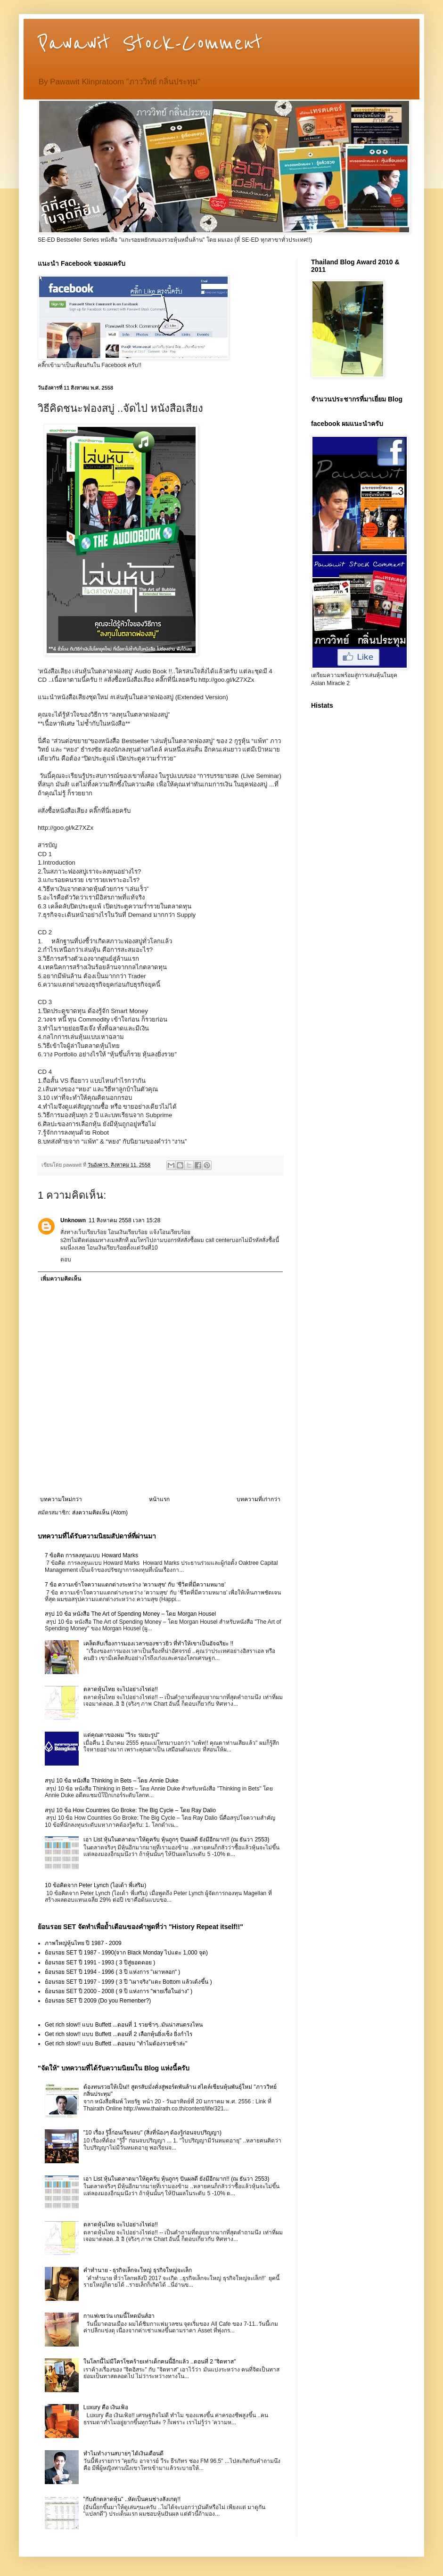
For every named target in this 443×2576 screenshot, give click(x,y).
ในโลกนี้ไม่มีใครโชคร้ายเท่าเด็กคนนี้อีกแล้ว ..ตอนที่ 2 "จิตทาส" (159, 2361)
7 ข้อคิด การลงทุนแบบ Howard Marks (91, 1555)
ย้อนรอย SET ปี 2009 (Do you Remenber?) (98, 2000)
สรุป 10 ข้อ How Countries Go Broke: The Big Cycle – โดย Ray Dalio (130, 1810)
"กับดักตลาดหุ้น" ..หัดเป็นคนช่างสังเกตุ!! (131, 2499)
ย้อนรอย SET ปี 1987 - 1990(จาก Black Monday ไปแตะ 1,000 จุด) (126, 1952)
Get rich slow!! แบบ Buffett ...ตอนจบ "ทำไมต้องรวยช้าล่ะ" (116, 2043)
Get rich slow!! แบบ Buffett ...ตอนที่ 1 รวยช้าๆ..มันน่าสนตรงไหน (124, 2024)
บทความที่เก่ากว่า (258, 1499)
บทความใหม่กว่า (61, 1499)
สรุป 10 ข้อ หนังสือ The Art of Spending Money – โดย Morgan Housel (130, 1614)
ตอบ (65, 1259)
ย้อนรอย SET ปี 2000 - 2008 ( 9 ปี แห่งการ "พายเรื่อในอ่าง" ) (118, 1991)
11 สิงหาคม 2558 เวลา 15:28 (124, 1220)
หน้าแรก (159, 1499)
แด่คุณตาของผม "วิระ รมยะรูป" (121, 1735)
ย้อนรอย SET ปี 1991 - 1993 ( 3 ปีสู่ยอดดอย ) (100, 1962)
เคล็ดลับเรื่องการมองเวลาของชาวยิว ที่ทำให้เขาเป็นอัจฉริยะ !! (158, 1643)
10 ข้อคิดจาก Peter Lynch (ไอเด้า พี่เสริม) (95, 1885)
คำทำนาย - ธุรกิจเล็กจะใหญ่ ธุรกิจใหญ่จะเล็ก (137, 2270)
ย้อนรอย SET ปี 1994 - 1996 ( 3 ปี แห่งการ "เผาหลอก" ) (112, 1972)
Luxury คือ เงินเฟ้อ (106, 2407)
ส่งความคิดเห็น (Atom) (100, 1512)
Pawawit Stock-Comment (150, 43)
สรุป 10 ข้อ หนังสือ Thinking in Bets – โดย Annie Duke (112, 1780)
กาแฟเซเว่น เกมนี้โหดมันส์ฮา (119, 2316)
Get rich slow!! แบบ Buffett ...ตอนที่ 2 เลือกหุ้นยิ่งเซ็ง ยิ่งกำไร (118, 2034)
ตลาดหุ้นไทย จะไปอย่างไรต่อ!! (120, 1689)
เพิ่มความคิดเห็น (61, 1279)
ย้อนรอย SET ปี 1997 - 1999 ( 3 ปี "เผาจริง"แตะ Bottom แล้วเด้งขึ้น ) (128, 1982)
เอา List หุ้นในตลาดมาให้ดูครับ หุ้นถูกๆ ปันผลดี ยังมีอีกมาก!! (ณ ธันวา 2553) (176, 1839)
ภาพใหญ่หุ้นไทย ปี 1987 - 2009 (83, 1943)
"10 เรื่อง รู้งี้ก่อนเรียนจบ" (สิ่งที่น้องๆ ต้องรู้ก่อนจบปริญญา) (152, 2132)
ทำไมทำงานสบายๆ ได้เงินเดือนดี (123, 2453)
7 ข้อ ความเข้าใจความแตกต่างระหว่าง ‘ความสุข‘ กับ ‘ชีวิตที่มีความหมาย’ (135, 1584)
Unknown (73, 1220)
